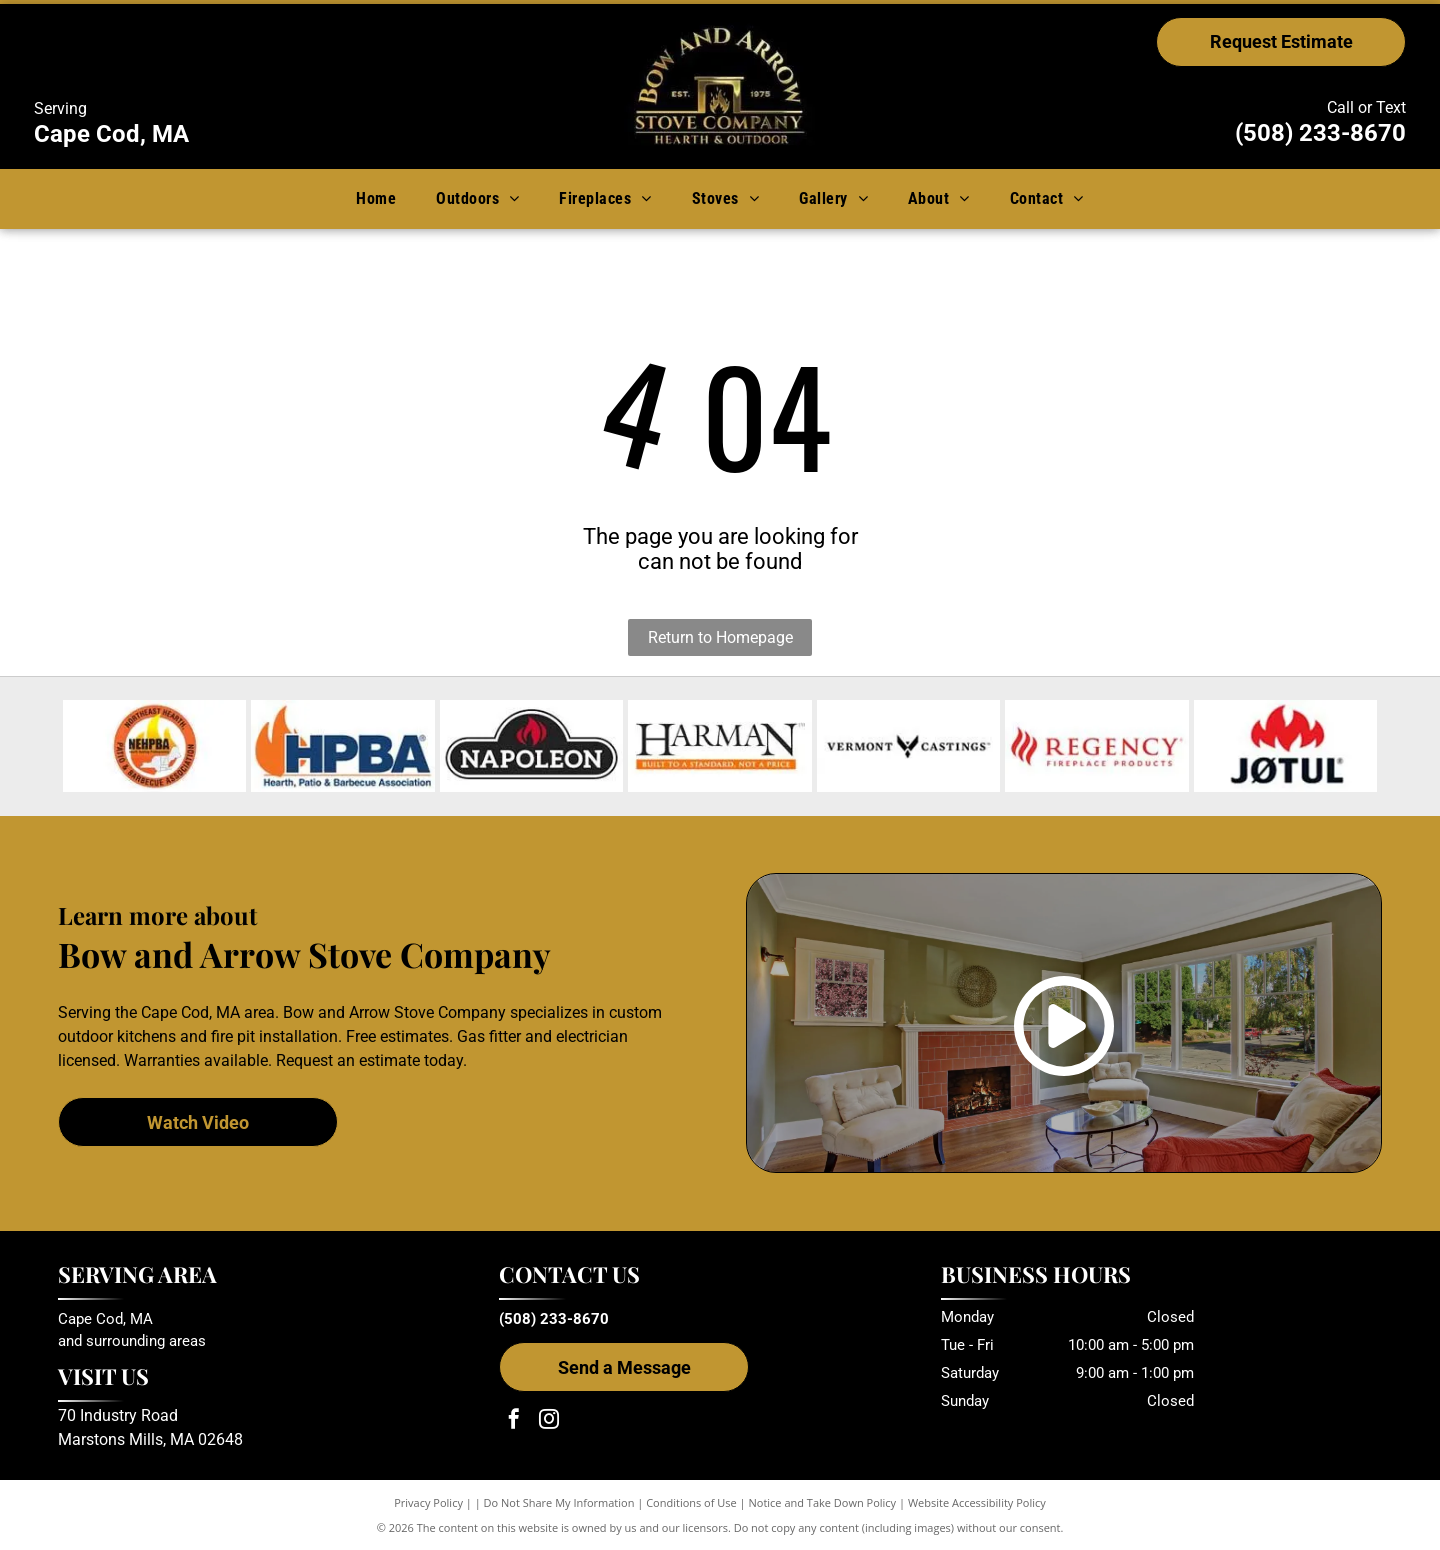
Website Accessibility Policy (977, 1502)
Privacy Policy (428, 1502)
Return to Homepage (720, 637)
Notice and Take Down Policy (823, 1502)
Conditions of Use (691, 1502)
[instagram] (549, 1421)
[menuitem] (376, 198)
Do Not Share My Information (559, 1502)
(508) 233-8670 (1320, 133)
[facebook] (514, 1421)
